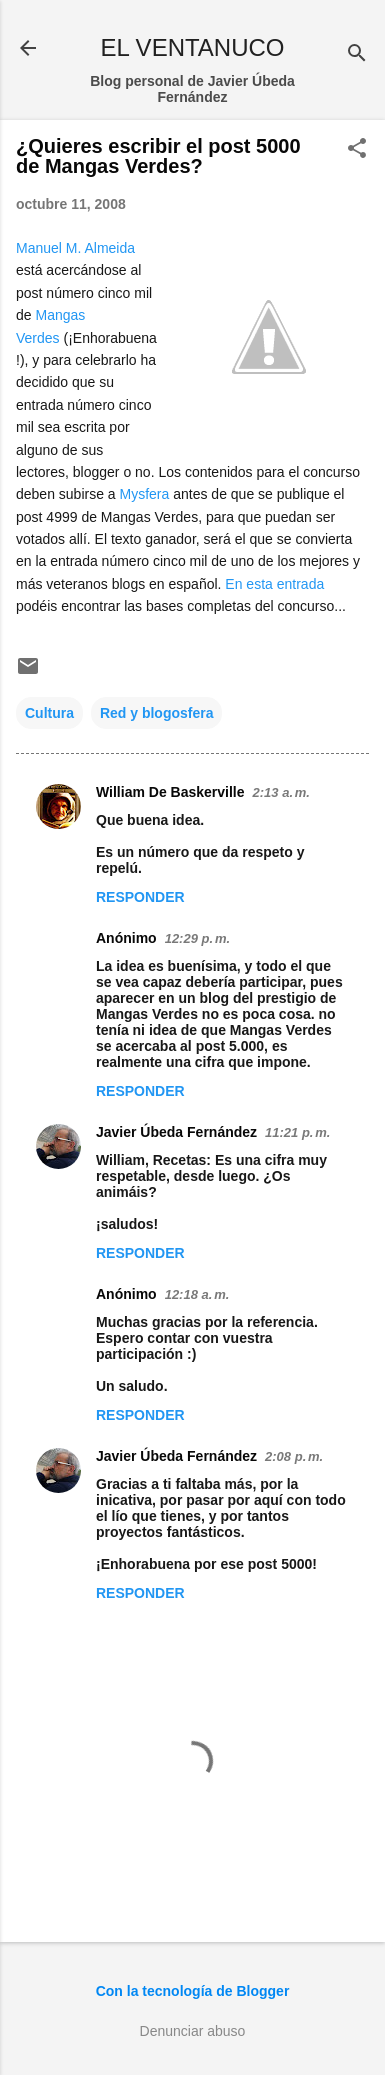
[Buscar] (357, 54)
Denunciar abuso (193, 2031)
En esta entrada (274, 584)
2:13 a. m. (281, 792)
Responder (140, 897)
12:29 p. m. (197, 938)
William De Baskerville (170, 792)
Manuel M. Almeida (75, 248)
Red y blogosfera (157, 713)
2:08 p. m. (294, 1456)
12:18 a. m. (197, 1294)
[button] (357, 149)
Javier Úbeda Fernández (176, 1132)
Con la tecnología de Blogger (193, 1991)
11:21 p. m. (297, 1132)
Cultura (49, 713)
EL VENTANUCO (192, 47)
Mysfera (145, 494)
